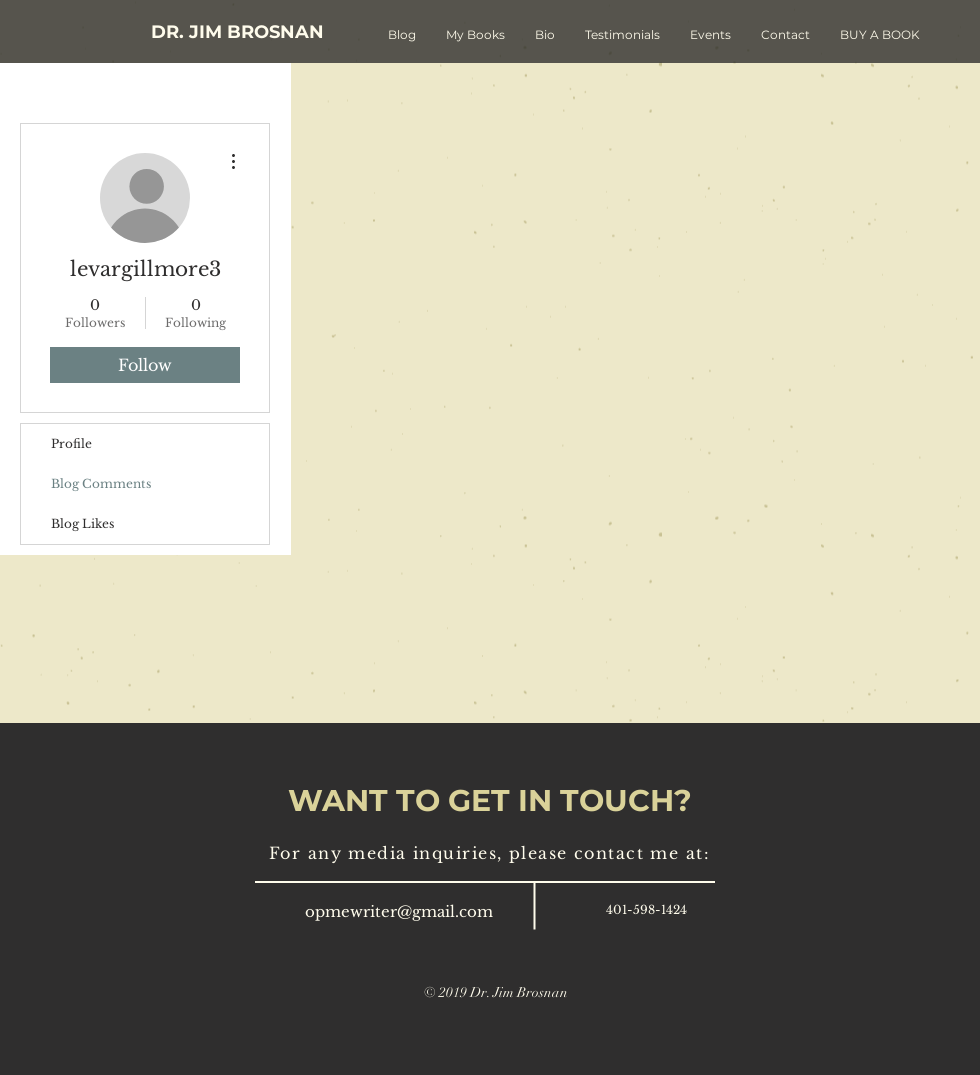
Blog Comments (101, 483)
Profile (71, 443)
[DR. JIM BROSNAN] (237, 32)
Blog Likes (82, 523)
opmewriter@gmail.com (399, 911)
